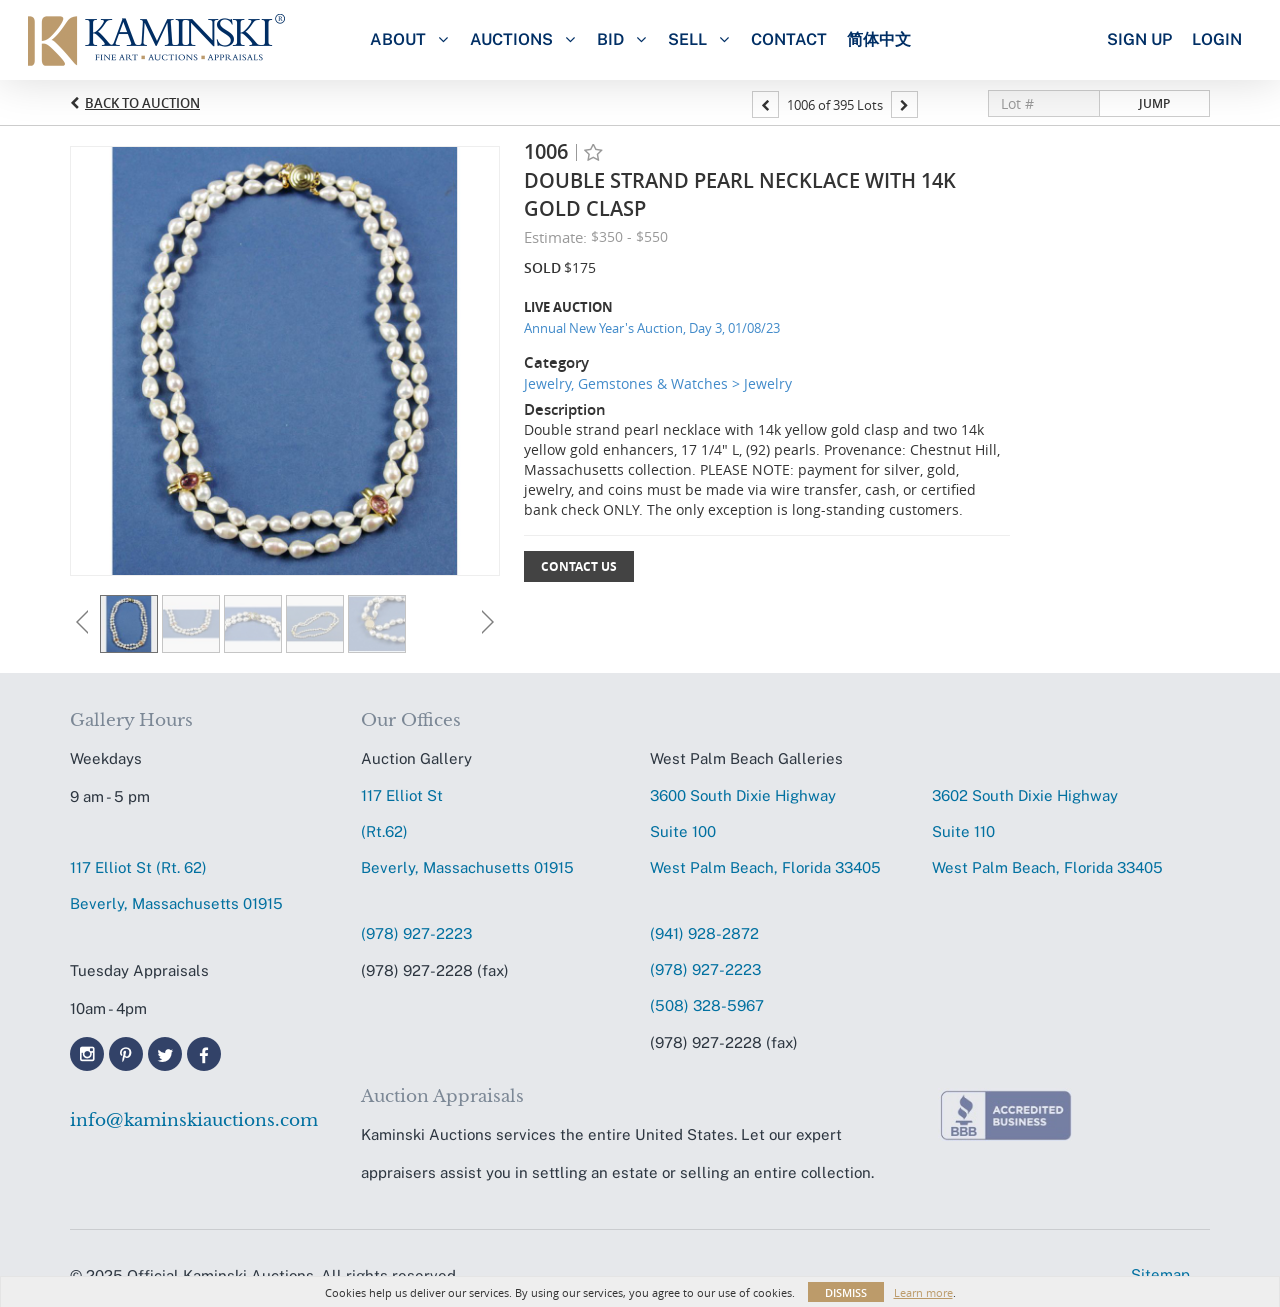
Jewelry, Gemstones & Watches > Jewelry (658, 383)
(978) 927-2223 (416, 933)
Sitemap (1160, 1274)
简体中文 (879, 39)
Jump (1154, 103)
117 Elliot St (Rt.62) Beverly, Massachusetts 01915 (467, 831)
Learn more (923, 1292)
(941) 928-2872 (704, 933)
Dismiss (846, 1292)
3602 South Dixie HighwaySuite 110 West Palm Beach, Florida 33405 (1047, 831)
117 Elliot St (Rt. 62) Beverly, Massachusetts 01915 (176, 885)
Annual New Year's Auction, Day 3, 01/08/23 (652, 328)
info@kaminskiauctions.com (194, 1120)
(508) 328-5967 (707, 1005)
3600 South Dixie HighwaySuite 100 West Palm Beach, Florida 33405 (765, 831)
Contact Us (579, 566)
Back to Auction (142, 103)
